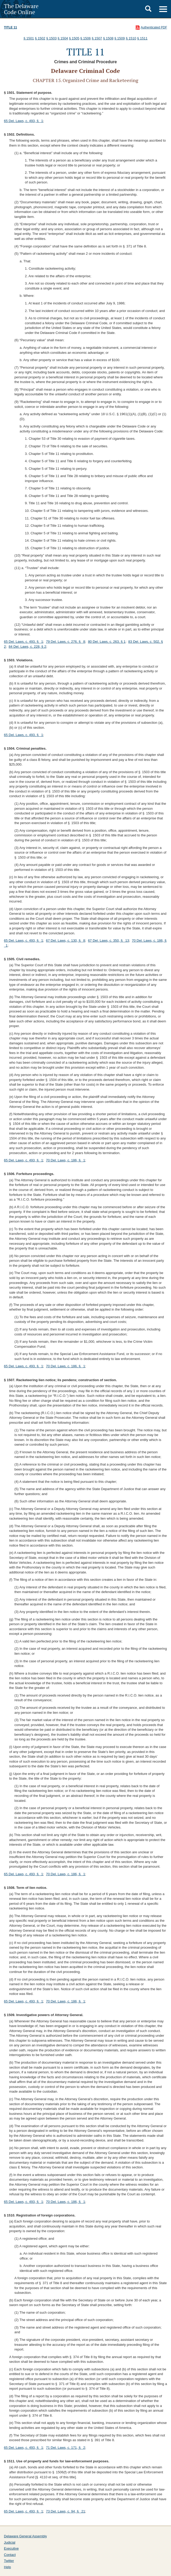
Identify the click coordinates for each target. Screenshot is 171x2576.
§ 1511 (142, 38)
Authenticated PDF (154, 27)
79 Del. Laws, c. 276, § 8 (65, 642)
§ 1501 (29, 38)
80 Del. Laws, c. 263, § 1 (106, 642)
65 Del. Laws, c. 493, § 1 (23, 121)
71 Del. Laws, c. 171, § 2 (65, 2448)
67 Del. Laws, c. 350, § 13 (108, 940)
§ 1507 (97, 38)
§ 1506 (85, 38)
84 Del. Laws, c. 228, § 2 (27, 647)
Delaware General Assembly (25, 2536)
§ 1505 (74, 38)
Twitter (9, 2561)
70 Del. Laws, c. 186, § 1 (65, 1160)
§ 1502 (40, 38)
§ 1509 (119, 38)
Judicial (9, 2542)
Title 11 (10, 27)
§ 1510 (131, 38)
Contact (10, 2555)
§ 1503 (51, 38)
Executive (11, 2548)
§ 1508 (108, 38)
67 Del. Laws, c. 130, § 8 (65, 940)
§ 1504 (63, 38)
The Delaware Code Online (21, 9)
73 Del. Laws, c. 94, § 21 (65, 2511)
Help (7, 2567)
